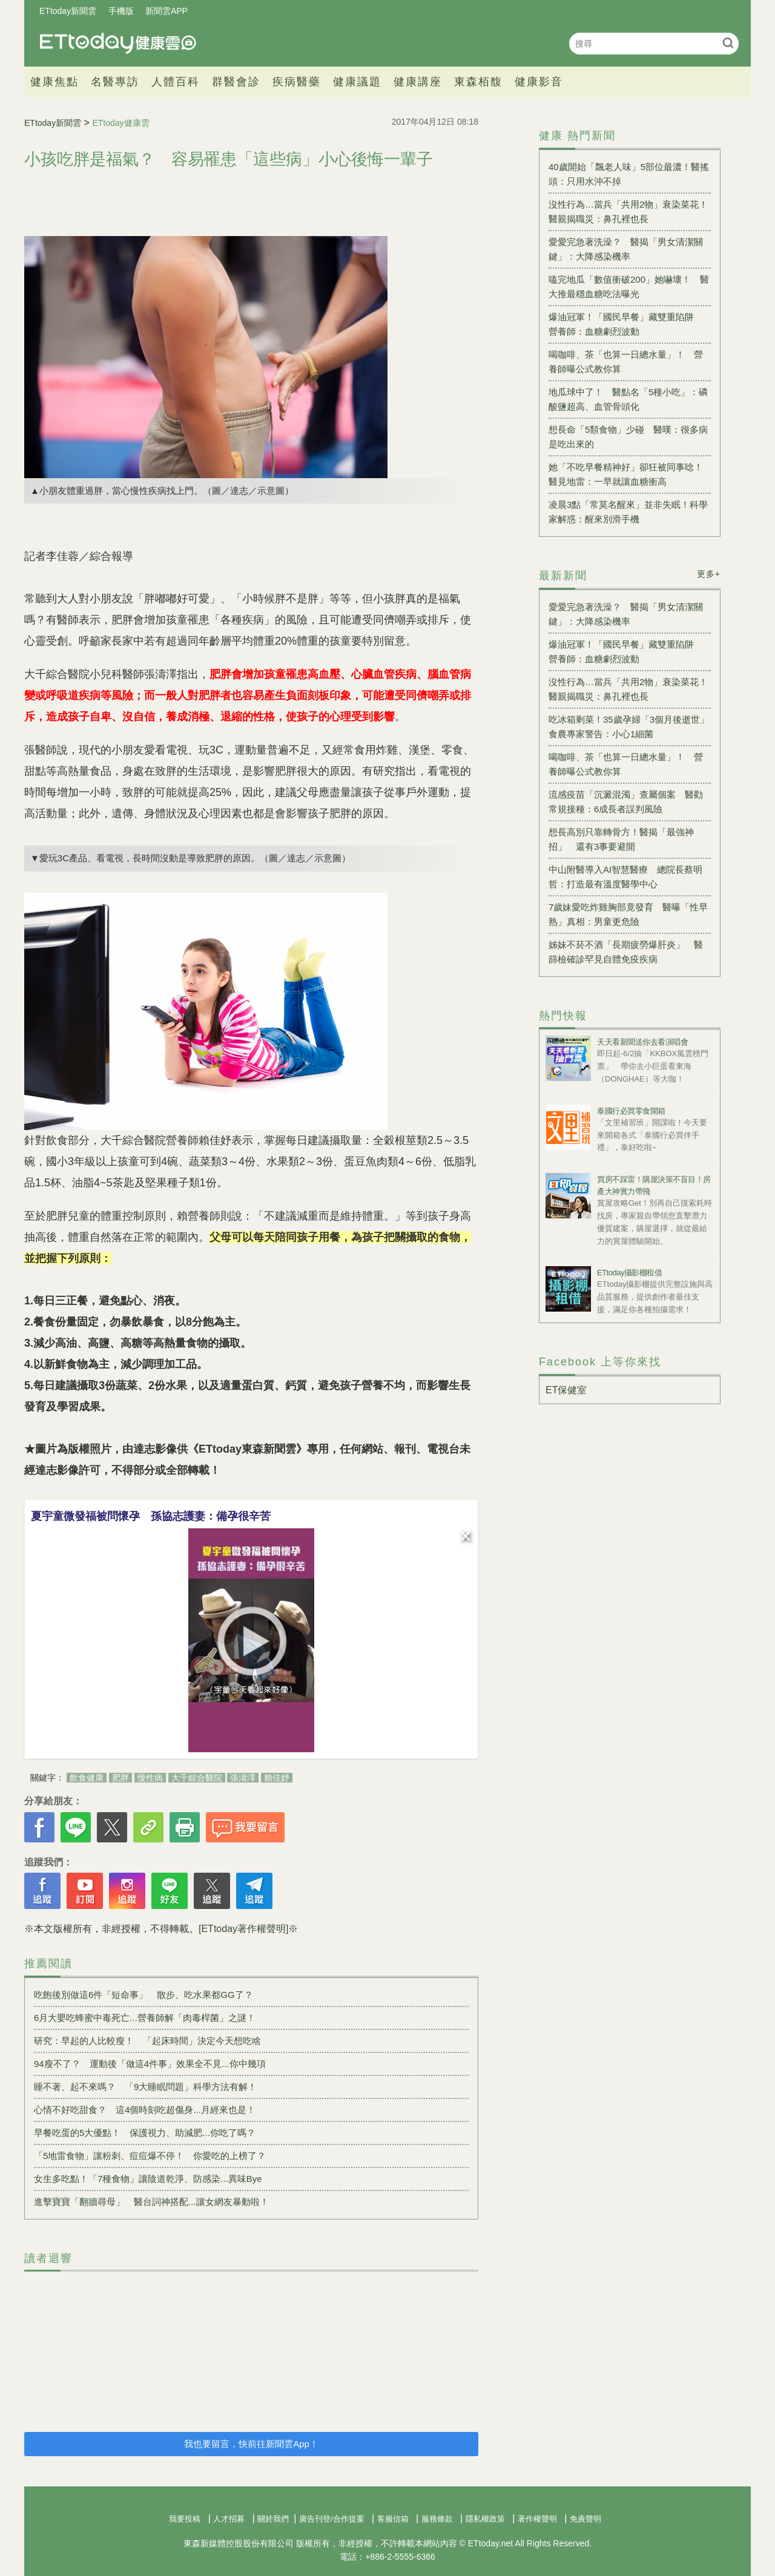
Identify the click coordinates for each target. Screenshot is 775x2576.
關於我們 (273, 2518)
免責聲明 (585, 2518)
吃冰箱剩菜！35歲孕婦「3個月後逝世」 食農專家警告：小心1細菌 (630, 726)
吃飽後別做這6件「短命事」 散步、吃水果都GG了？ (143, 1995)
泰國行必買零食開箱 (631, 1111)
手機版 (121, 11)
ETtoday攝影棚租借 (629, 1272)
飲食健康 (87, 1777)
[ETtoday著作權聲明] (243, 1929)
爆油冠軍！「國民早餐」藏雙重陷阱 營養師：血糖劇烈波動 (626, 324)
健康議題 (357, 82)
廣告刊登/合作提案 (331, 2518)
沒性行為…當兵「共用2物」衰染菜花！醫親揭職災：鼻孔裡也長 (628, 211)
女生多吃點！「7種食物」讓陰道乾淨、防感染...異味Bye (148, 2179)
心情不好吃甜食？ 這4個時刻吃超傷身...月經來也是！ (145, 2109)
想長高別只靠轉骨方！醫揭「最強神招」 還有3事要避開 (621, 839)
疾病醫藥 (296, 82)
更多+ (709, 574)
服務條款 (437, 2518)
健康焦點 (54, 82)
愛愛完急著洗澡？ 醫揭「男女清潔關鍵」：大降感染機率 (626, 249)
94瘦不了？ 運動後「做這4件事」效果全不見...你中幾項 (150, 2063)
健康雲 (118, 43)
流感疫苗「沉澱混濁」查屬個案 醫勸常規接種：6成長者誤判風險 (626, 801)
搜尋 (728, 42)
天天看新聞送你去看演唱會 (642, 1041)
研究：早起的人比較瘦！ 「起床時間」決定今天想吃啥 (147, 2041)
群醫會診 (236, 82)
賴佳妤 (276, 1777)
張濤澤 (243, 1777)
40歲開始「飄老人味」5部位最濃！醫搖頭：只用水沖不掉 (629, 174)
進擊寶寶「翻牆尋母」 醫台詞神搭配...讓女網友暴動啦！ (151, 2201)
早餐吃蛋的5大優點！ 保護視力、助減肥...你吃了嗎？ (145, 2133)
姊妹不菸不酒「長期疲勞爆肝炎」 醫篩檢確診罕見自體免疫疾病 (626, 951)
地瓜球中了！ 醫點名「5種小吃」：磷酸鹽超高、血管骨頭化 (628, 399)
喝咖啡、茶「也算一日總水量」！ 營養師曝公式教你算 (626, 361)
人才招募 (229, 2518)
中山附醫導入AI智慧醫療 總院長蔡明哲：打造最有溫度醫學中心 (625, 876)
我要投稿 (184, 2518)
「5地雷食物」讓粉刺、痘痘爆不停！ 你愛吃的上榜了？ (150, 2155)
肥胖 (120, 1777)
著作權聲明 (537, 2518)
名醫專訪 (115, 82)
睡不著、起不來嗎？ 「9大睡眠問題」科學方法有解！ (145, 2087)
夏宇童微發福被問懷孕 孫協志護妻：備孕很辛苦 (151, 1516)
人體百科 (175, 82)
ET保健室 (566, 1390)
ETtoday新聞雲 (67, 11)
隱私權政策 (485, 2518)
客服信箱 (393, 2518)
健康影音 (539, 82)
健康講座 (418, 82)
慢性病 (150, 1777)
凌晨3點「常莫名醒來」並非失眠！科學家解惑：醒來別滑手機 (628, 511)
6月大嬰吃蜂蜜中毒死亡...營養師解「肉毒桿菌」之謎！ (145, 2017)
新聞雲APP (166, 11)
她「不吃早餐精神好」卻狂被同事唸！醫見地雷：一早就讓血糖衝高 (626, 474)
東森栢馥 (478, 82)
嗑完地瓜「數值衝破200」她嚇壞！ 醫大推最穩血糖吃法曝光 (629, 286)
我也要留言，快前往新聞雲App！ (251, 2444)
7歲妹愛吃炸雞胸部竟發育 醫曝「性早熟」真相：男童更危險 (628, 914)
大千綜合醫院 (196, 1777)
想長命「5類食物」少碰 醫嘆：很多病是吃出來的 (628, 436)
